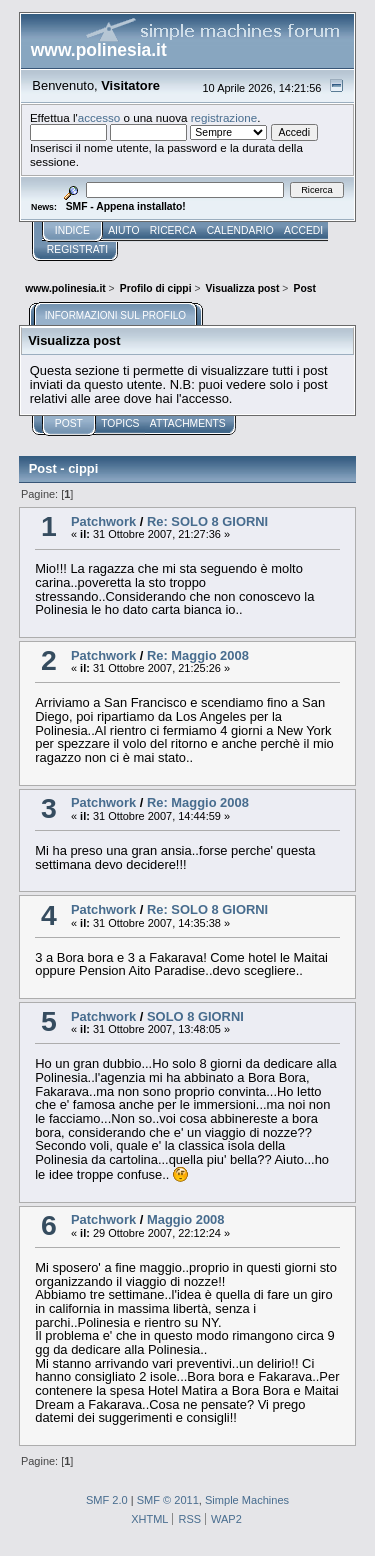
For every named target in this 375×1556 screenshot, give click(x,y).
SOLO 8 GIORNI (195, 1016)
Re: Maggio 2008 (198, 655)
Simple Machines (247, 1500)
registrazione (224, 117)
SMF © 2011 (168, 1500)
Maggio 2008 (185, 1219)
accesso (99, 117)
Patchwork (103, 521)
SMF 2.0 (107, 1500)
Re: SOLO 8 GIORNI (207, 521)
